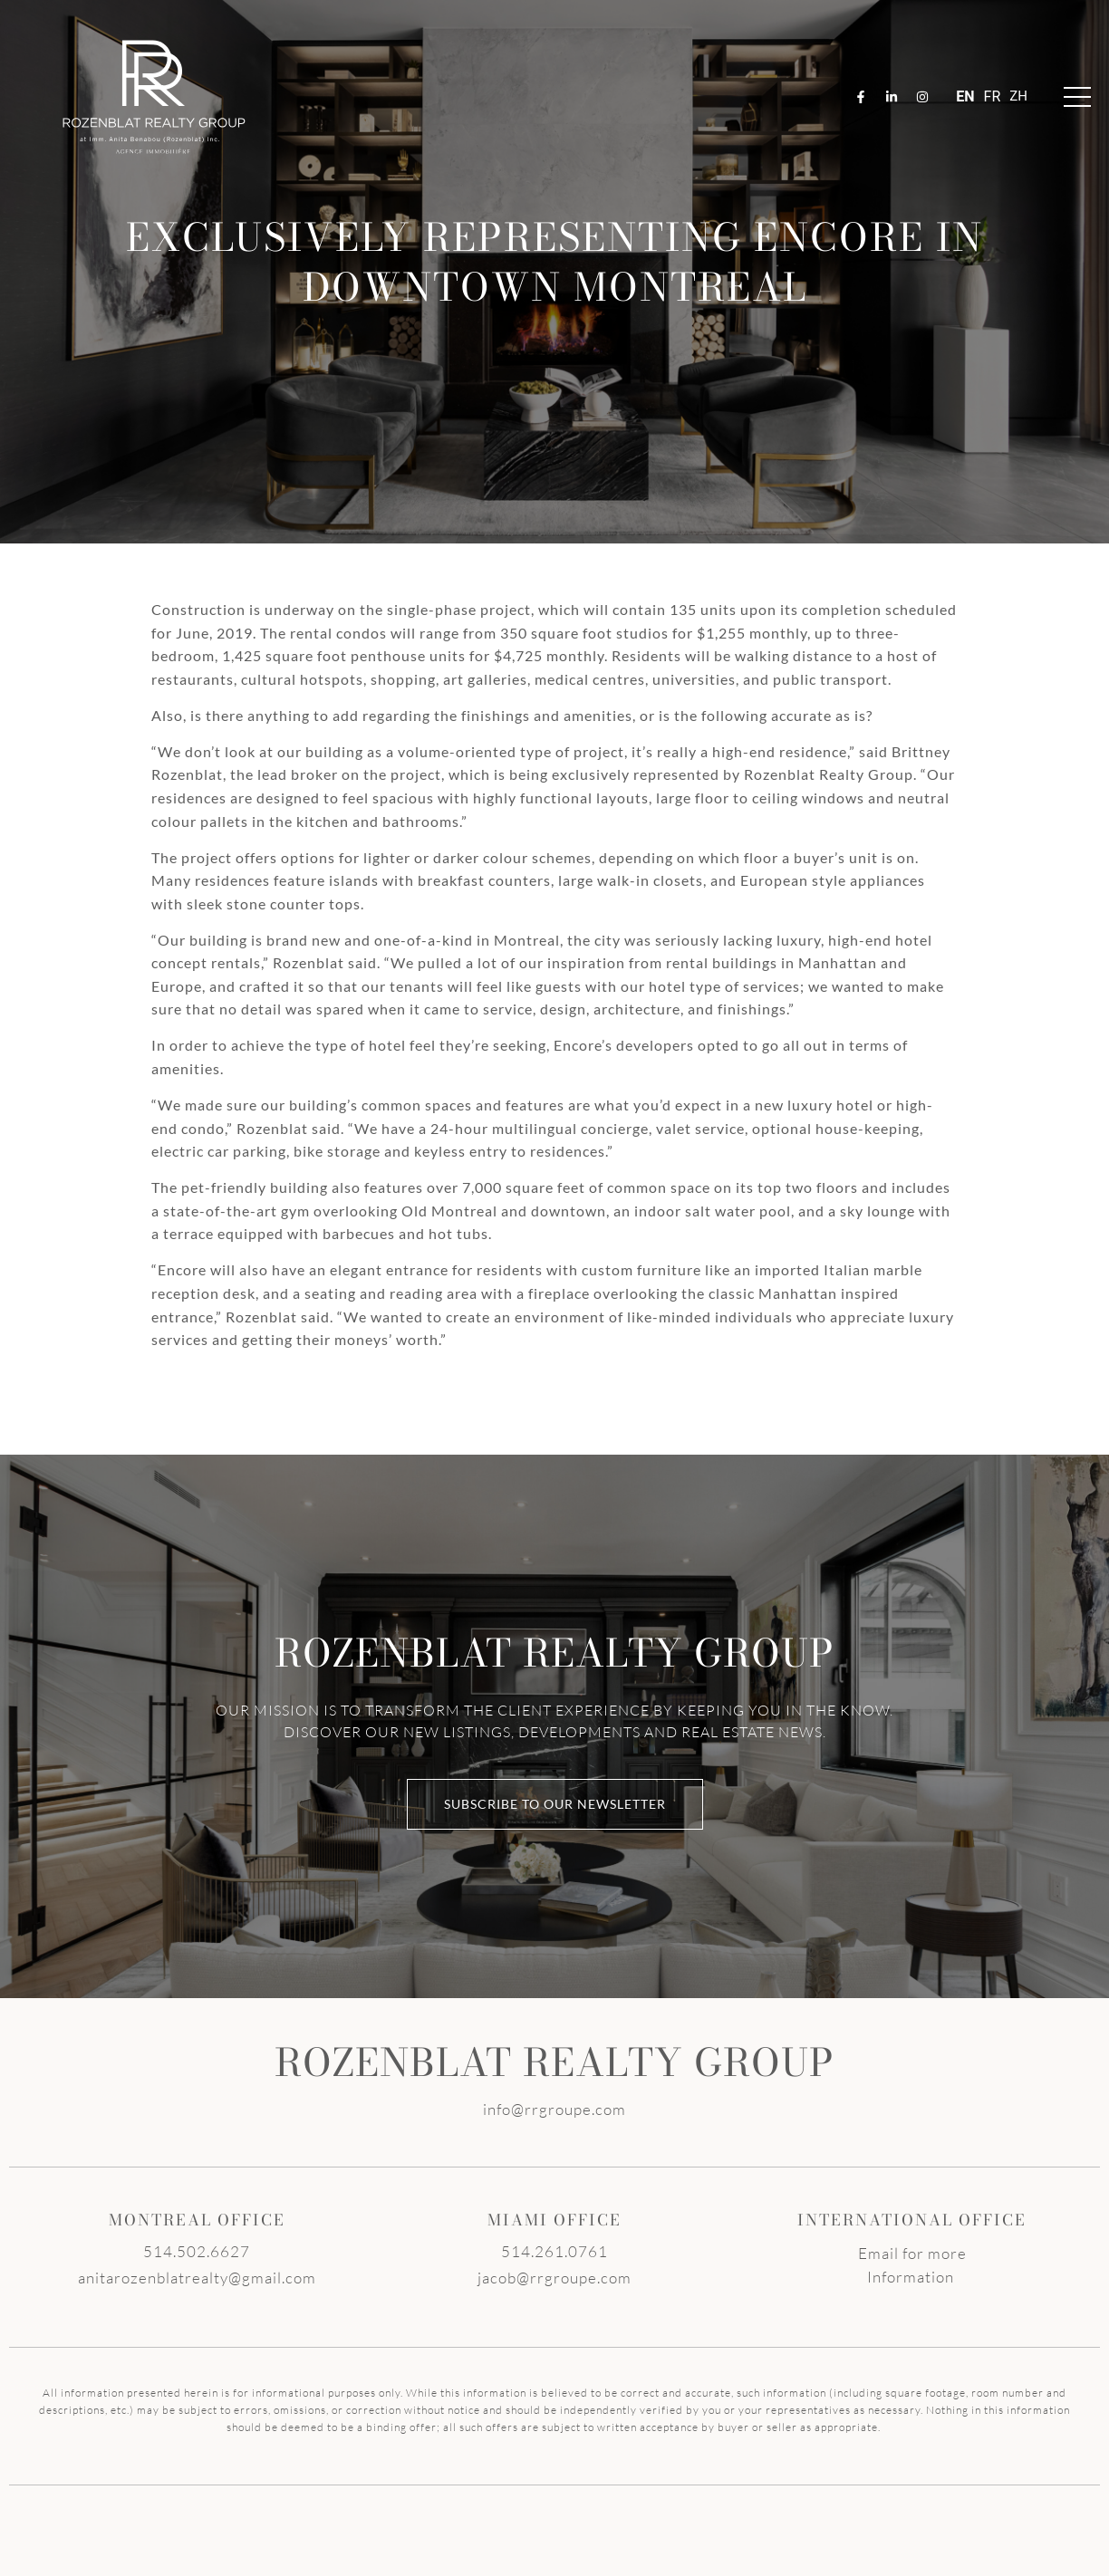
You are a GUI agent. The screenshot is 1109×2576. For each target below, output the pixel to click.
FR (992, 96)
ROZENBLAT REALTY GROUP (554, 2062)
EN (965, 96)
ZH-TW (1018, 97)
